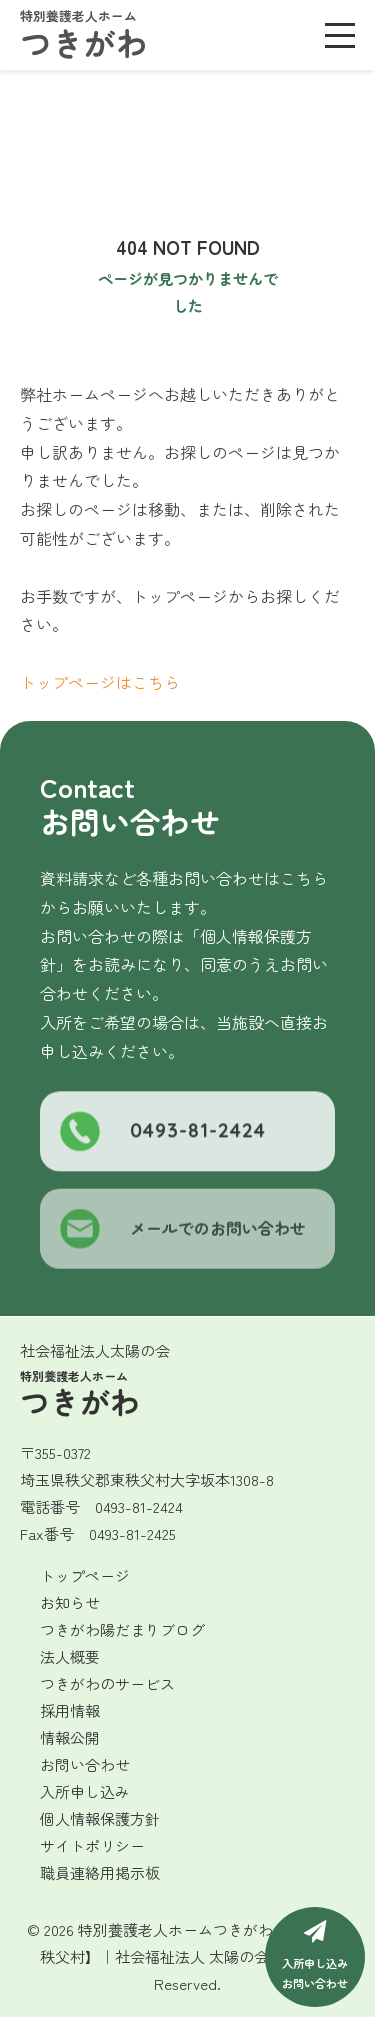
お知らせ (70, 1602)
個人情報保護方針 (100, 1818)
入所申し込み (85, 1791)
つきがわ (84, 36)
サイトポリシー (92, 1845)
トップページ (85, 1575)
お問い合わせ (85, 1764)
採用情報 (70, 1710)
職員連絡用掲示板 (100, 1872)
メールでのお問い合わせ (183, 1236)
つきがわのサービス (107, 1683)
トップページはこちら (100, 682)
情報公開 (70, 1737)
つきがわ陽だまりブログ (122, 1629)
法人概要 (70, 1656)
